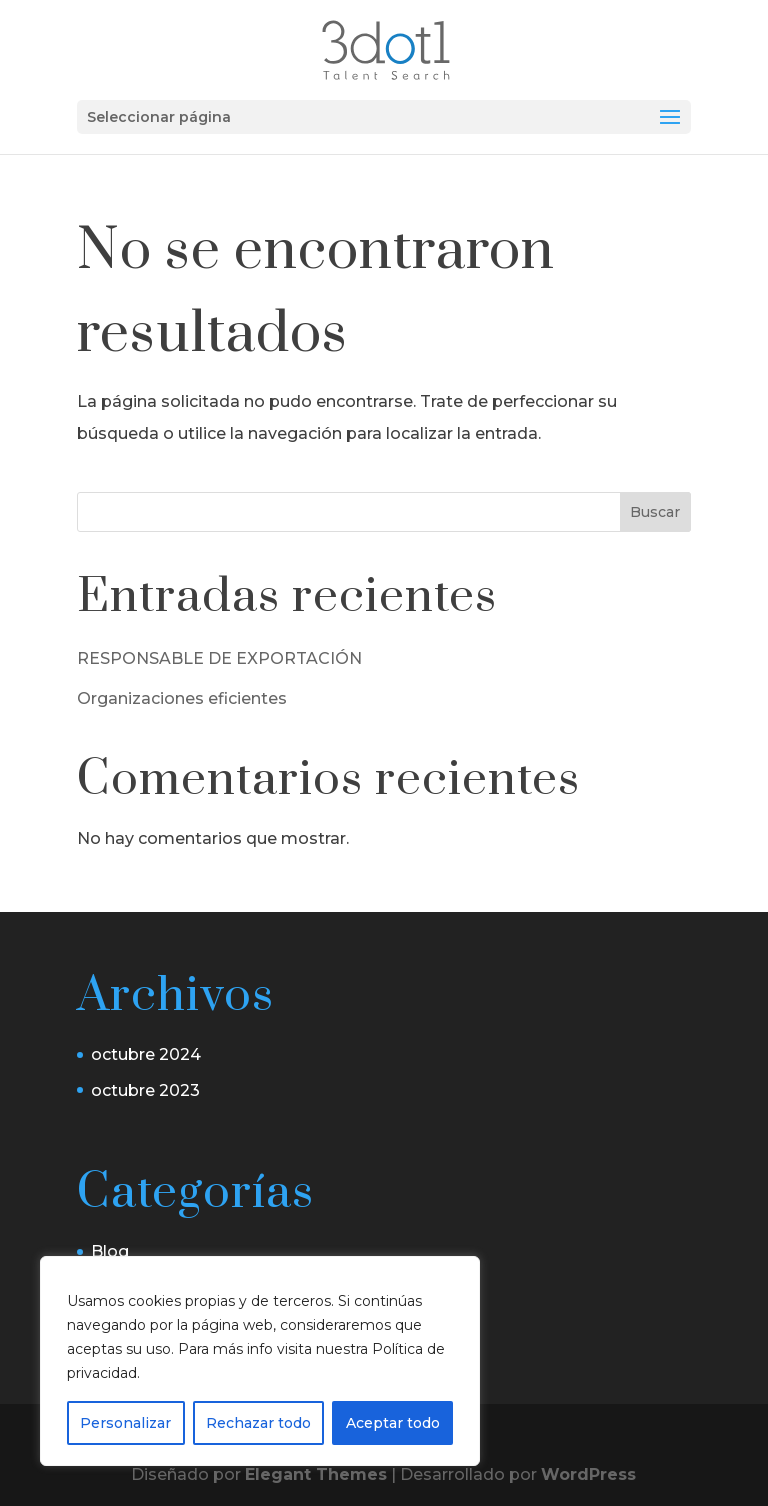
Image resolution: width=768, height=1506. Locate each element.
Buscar (655, 512)
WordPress (588, 1474)
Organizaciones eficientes (182, 698)
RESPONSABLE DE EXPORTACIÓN (219, 658)
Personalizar (125, 1423)
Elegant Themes (316, 1474)
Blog (110, 1251)
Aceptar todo (393, 1423)
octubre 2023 (145, 1090)
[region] (260, 1361)
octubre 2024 (146, 1054)
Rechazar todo (258, 1423)
